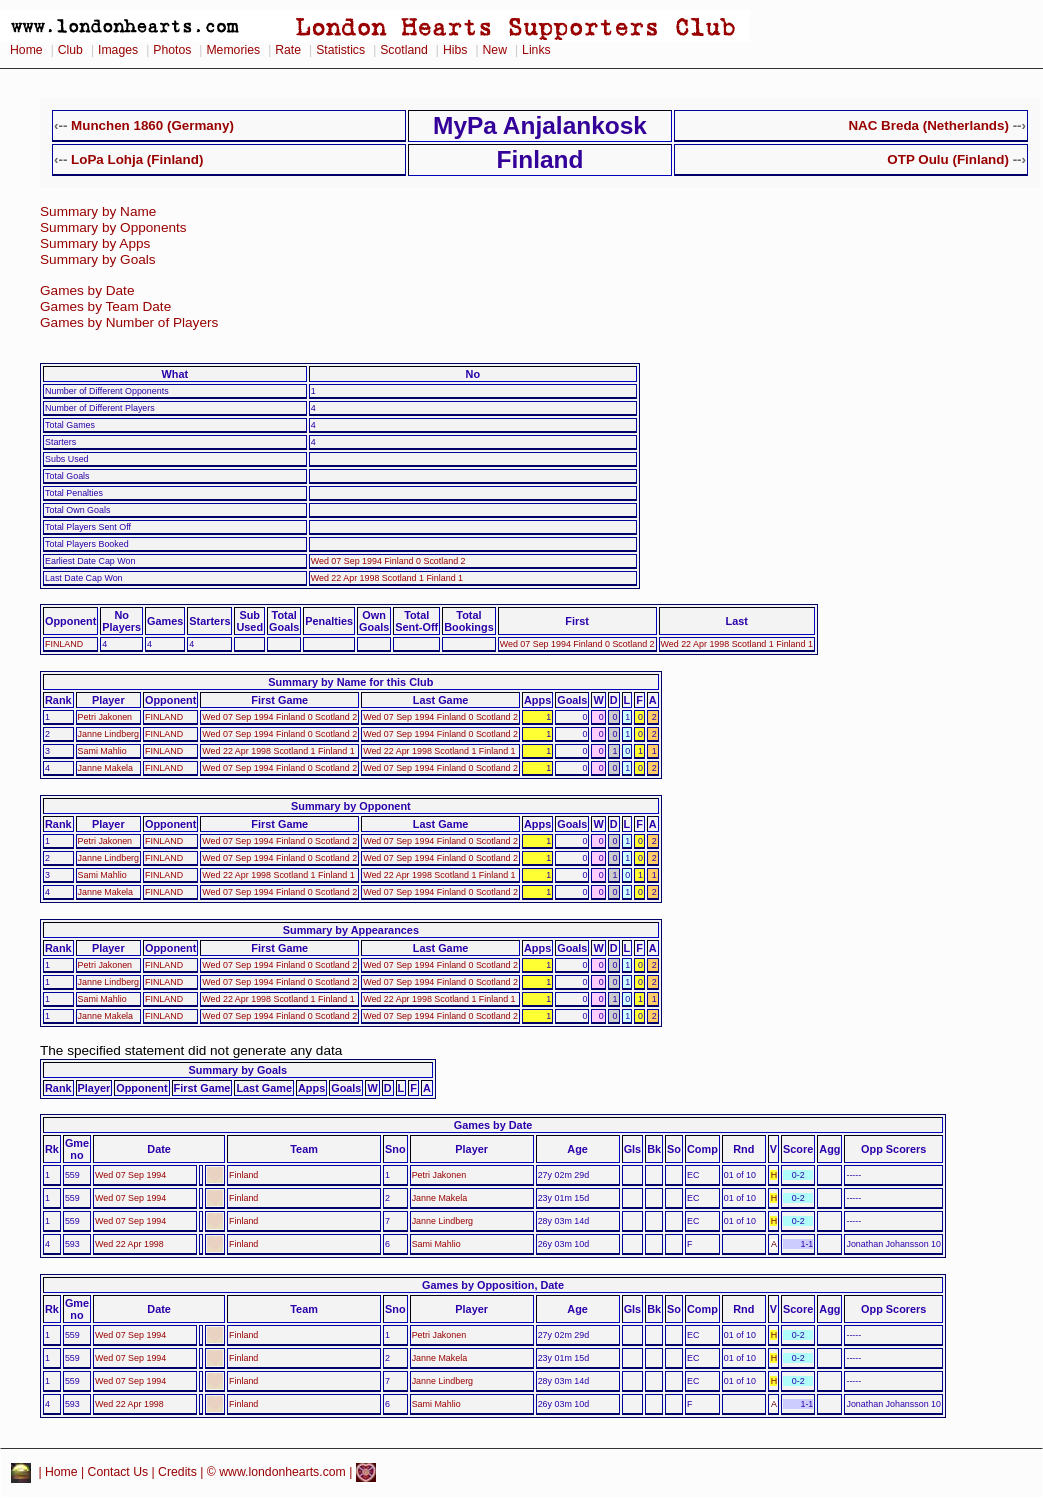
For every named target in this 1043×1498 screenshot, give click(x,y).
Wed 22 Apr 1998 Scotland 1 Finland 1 (387, 578)
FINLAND (64, 644)
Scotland (404, 50)
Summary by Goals (98, 259)
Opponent (70, 621)
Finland (243, 1175)
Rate (288, 50)
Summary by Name (98, 211)
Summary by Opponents (113, 227)
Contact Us (118, 1472)
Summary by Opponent (351, 806)
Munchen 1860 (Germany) (152, 125)
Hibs (455, 50)
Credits (177, 1472)
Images (118, 50)
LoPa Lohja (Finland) (137, 159)
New (495, 50)
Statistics (340, 50)
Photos (172, 50)
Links (536, 50)
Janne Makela (105, 768)
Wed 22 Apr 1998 (129, 1244)
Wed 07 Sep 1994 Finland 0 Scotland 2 (388, 561)
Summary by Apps (95, 243)
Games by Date (87, 290)
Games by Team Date (105, 306)
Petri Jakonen (105, 717)
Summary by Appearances (351, 930)
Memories (233, 50)
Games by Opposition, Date (493, 1285)
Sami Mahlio (102, 751)
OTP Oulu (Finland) (948, 159)
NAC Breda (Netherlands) (928, 125)
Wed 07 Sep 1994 (130, 1175)
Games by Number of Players (129, 322)
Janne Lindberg (108, 734)
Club (70, 50)
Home (26, 50)
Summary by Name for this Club (350, 682)
